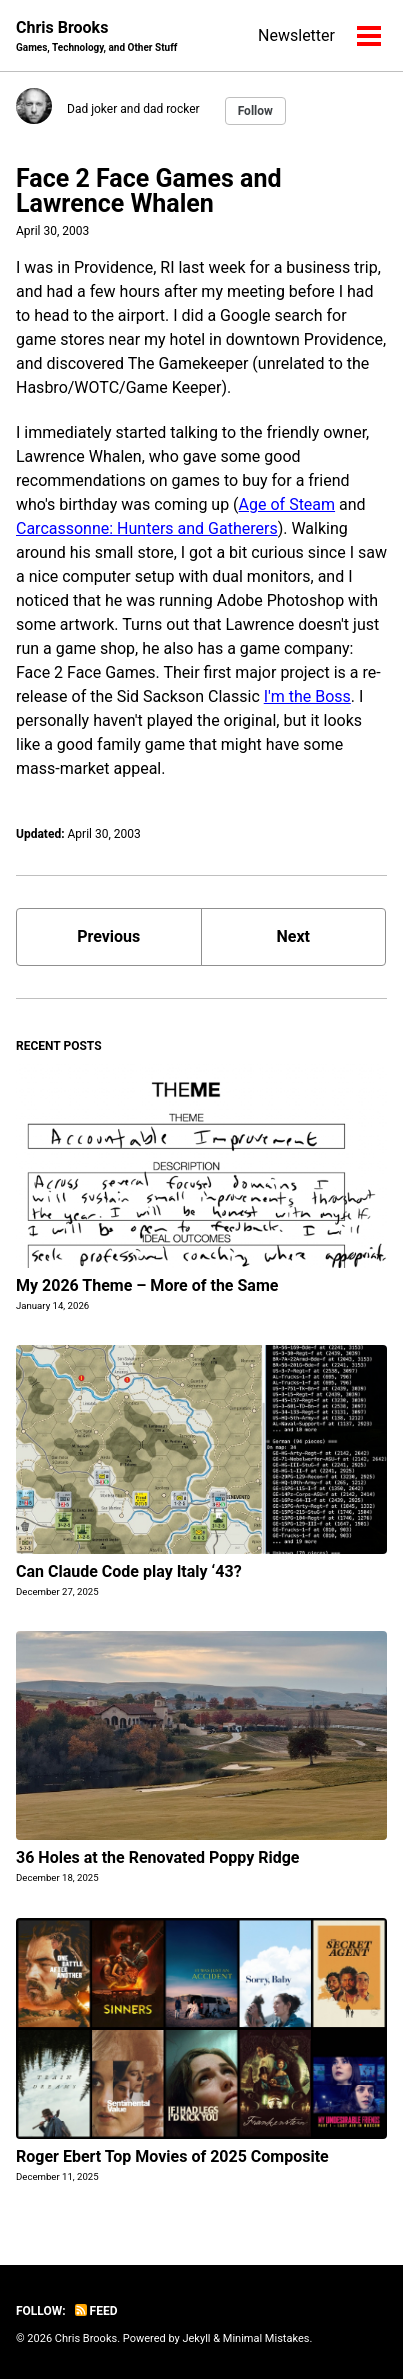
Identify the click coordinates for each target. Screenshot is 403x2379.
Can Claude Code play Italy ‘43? (129, 1571)
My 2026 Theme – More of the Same (147, 1285)
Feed (96, 2311)
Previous (108, 936)
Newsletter (296, 35)
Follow (255, 111)
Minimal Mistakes (266, 2338)
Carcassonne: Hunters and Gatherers (147, 528)
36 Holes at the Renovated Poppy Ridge (158, 1857)
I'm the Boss (307, 696)
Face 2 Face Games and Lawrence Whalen (149, 191)
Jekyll (196, 2338)
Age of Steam (287, 504)
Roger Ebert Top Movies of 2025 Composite (172, 2156)
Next (293, 936)
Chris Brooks (96, 36)
